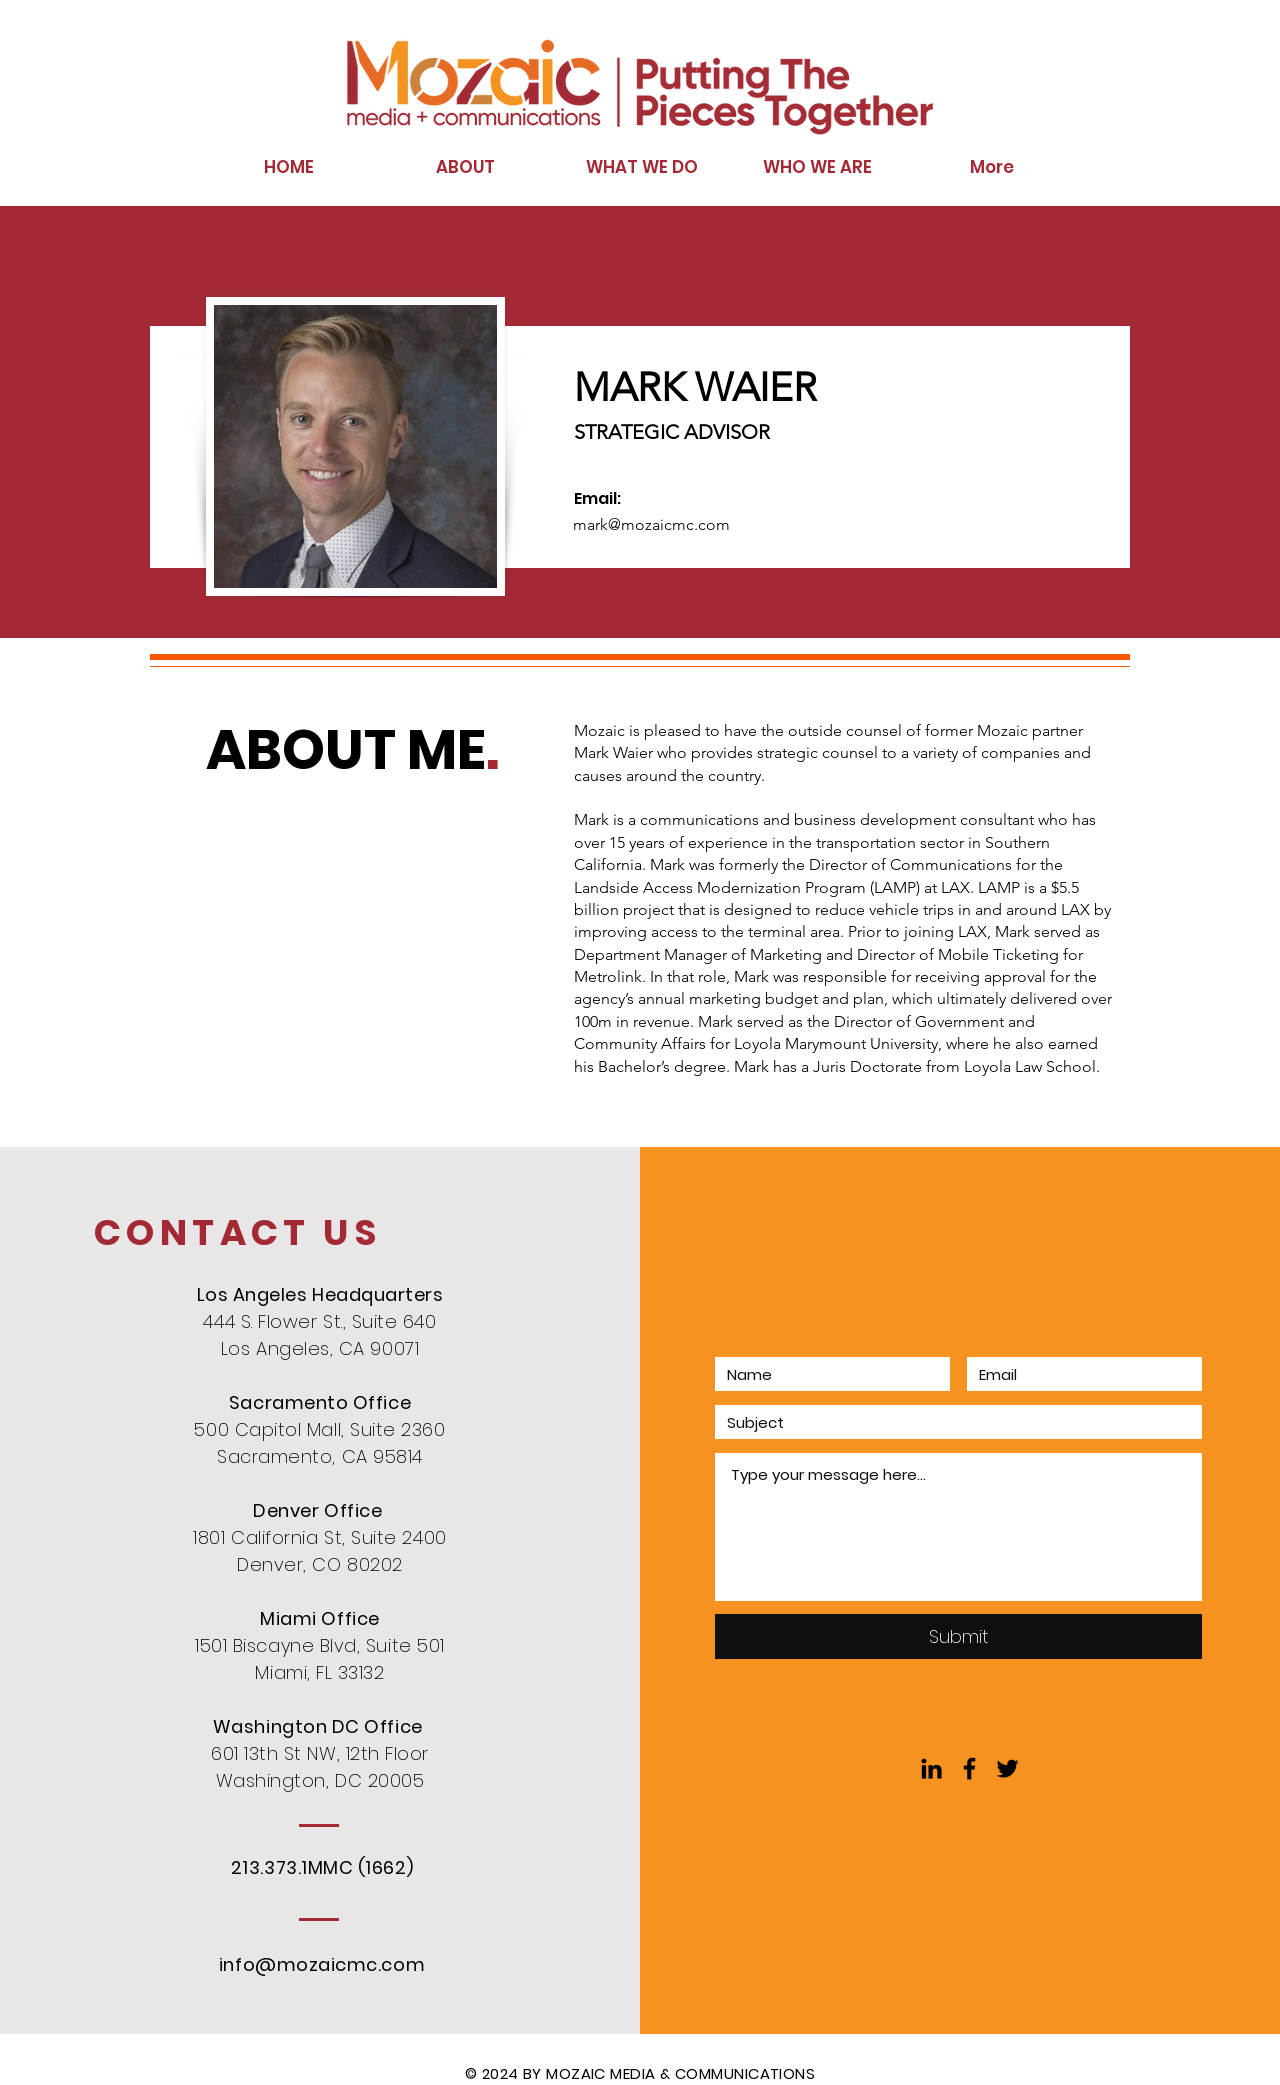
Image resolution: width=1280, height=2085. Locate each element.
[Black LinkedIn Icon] (931, 1768)
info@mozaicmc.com (322, 1964)
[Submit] (958, 1636)
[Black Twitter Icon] (1007, 1768)
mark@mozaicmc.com (651, 524)
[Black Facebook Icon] (969, 1768)
